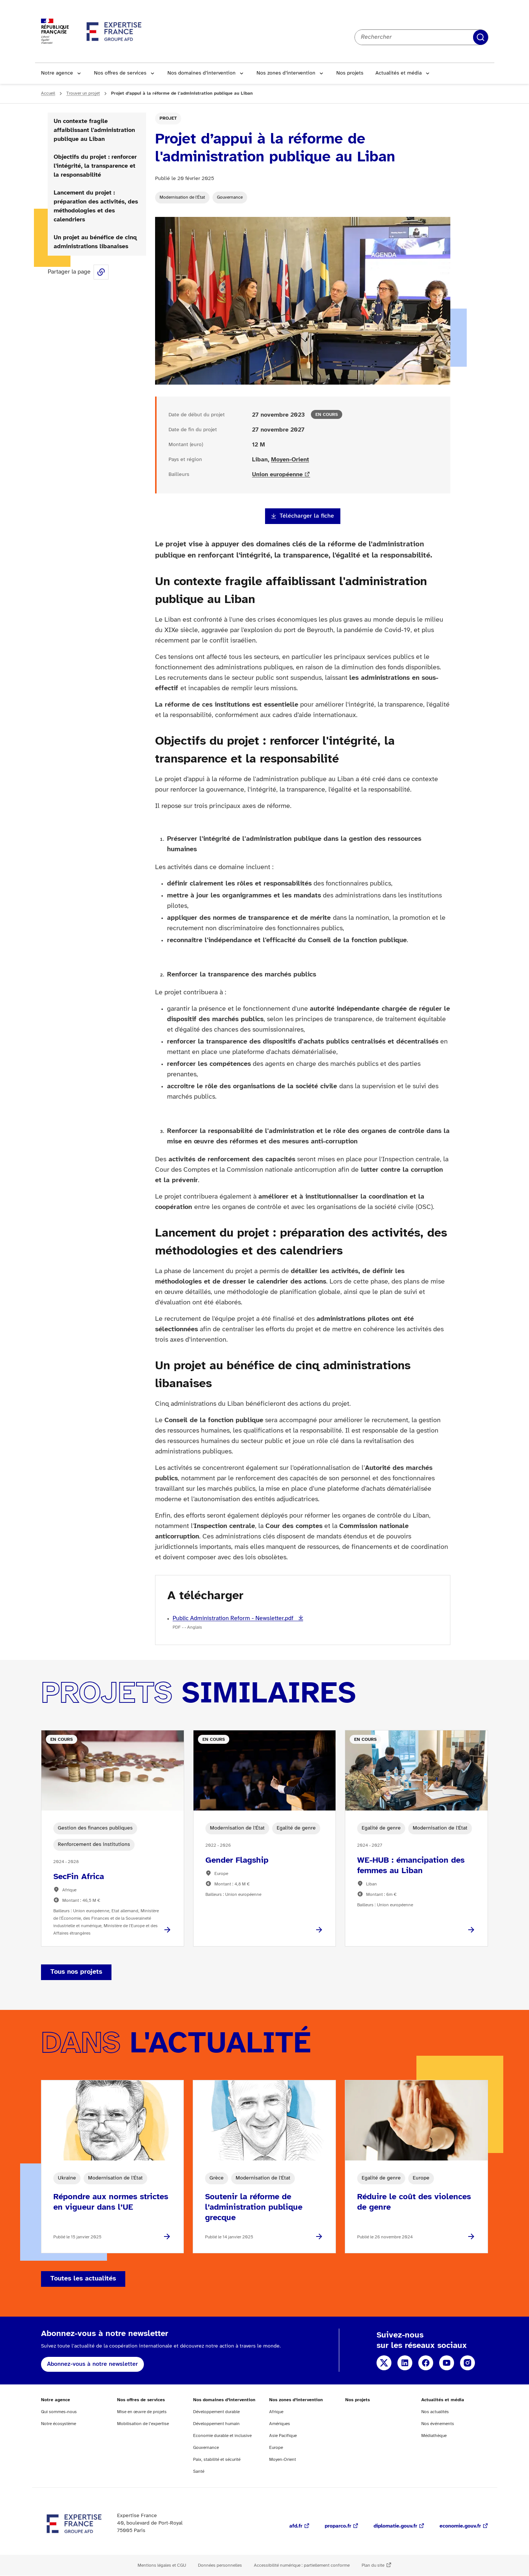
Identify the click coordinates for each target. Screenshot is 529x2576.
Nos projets (349, 73)
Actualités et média (398, 73)
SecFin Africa (78, 1876)
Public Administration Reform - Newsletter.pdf (234, 1618)
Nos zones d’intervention (285, 73)
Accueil (48, 93)
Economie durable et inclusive (222, 2435)
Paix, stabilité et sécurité (216, 2459)
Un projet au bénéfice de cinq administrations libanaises (95, 242)
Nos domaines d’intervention (201, 73)
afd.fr (295, 2526)
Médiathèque (434, 2435)
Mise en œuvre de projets (142, 2411)
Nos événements (437, 2423)
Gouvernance (230, 197)
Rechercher (480, 37)
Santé (198, 2471)
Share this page (101, 272)
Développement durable (216, 2411)
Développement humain (216, 2423)
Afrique (276, 2411)
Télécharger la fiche (307, 516)
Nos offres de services (120, 73)
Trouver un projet (83, 93)
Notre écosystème (58, 2423)
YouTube (446, 2362)
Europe (276, 2447)
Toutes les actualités (83, 2278)
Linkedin (404, 2362)
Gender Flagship (236, 1860)
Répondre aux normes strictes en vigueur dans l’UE (110, 2202)
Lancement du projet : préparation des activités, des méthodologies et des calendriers (96, 206)
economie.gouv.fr (460, 2526)
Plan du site (373, 2565)
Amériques (279, 2423)
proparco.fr (338, 2526)
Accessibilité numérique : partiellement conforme (302, 2565)
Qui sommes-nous (59, 2411)
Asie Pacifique (283, 2435)
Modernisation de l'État (182, 197)
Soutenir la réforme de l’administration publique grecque (253, 2207)
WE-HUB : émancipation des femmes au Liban (411, 1865)
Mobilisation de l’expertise (143, 2423)
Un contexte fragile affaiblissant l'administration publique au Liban (94, 130)
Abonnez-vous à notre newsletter (92, 2364)
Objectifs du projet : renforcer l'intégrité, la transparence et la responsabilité (95, 166)
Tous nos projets (76, 1972)
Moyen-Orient (290, 460)
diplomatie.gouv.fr (395, 2526)
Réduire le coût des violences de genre (414, 2202)
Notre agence (57, 73)
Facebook (425, 2362)
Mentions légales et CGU (162, 2565)
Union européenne (277, 474)
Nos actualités (435, 2411)
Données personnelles (220, 2565)
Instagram (467, 2362)
